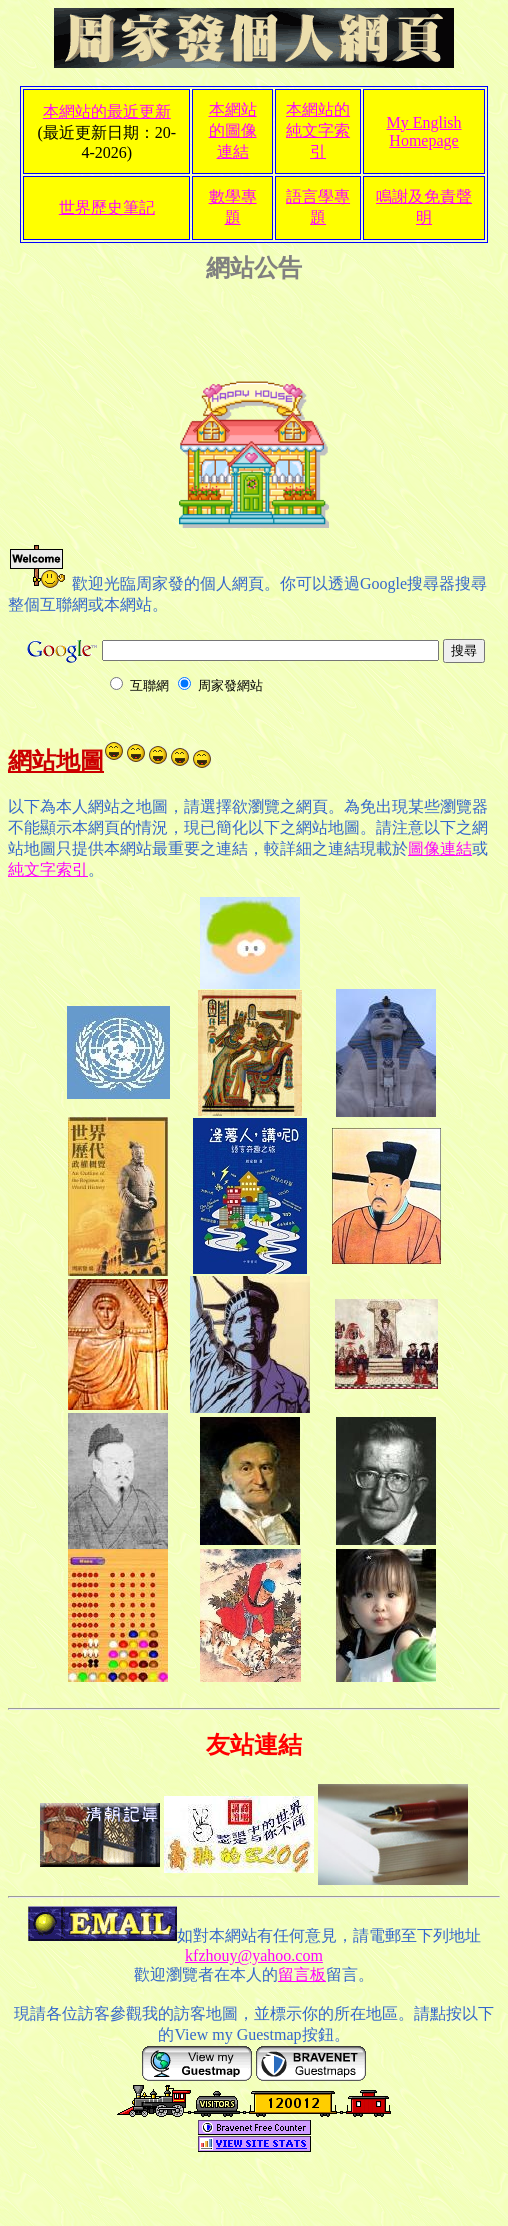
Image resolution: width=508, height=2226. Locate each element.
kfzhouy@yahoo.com (254, 1955)
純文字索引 (48, 869)
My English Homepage (423, 131)
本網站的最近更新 (107, 111)
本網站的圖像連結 (233, 130)
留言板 (302, 1974)
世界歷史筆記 (107, 207)
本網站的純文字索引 (318, 130)
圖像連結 (440, 848)
